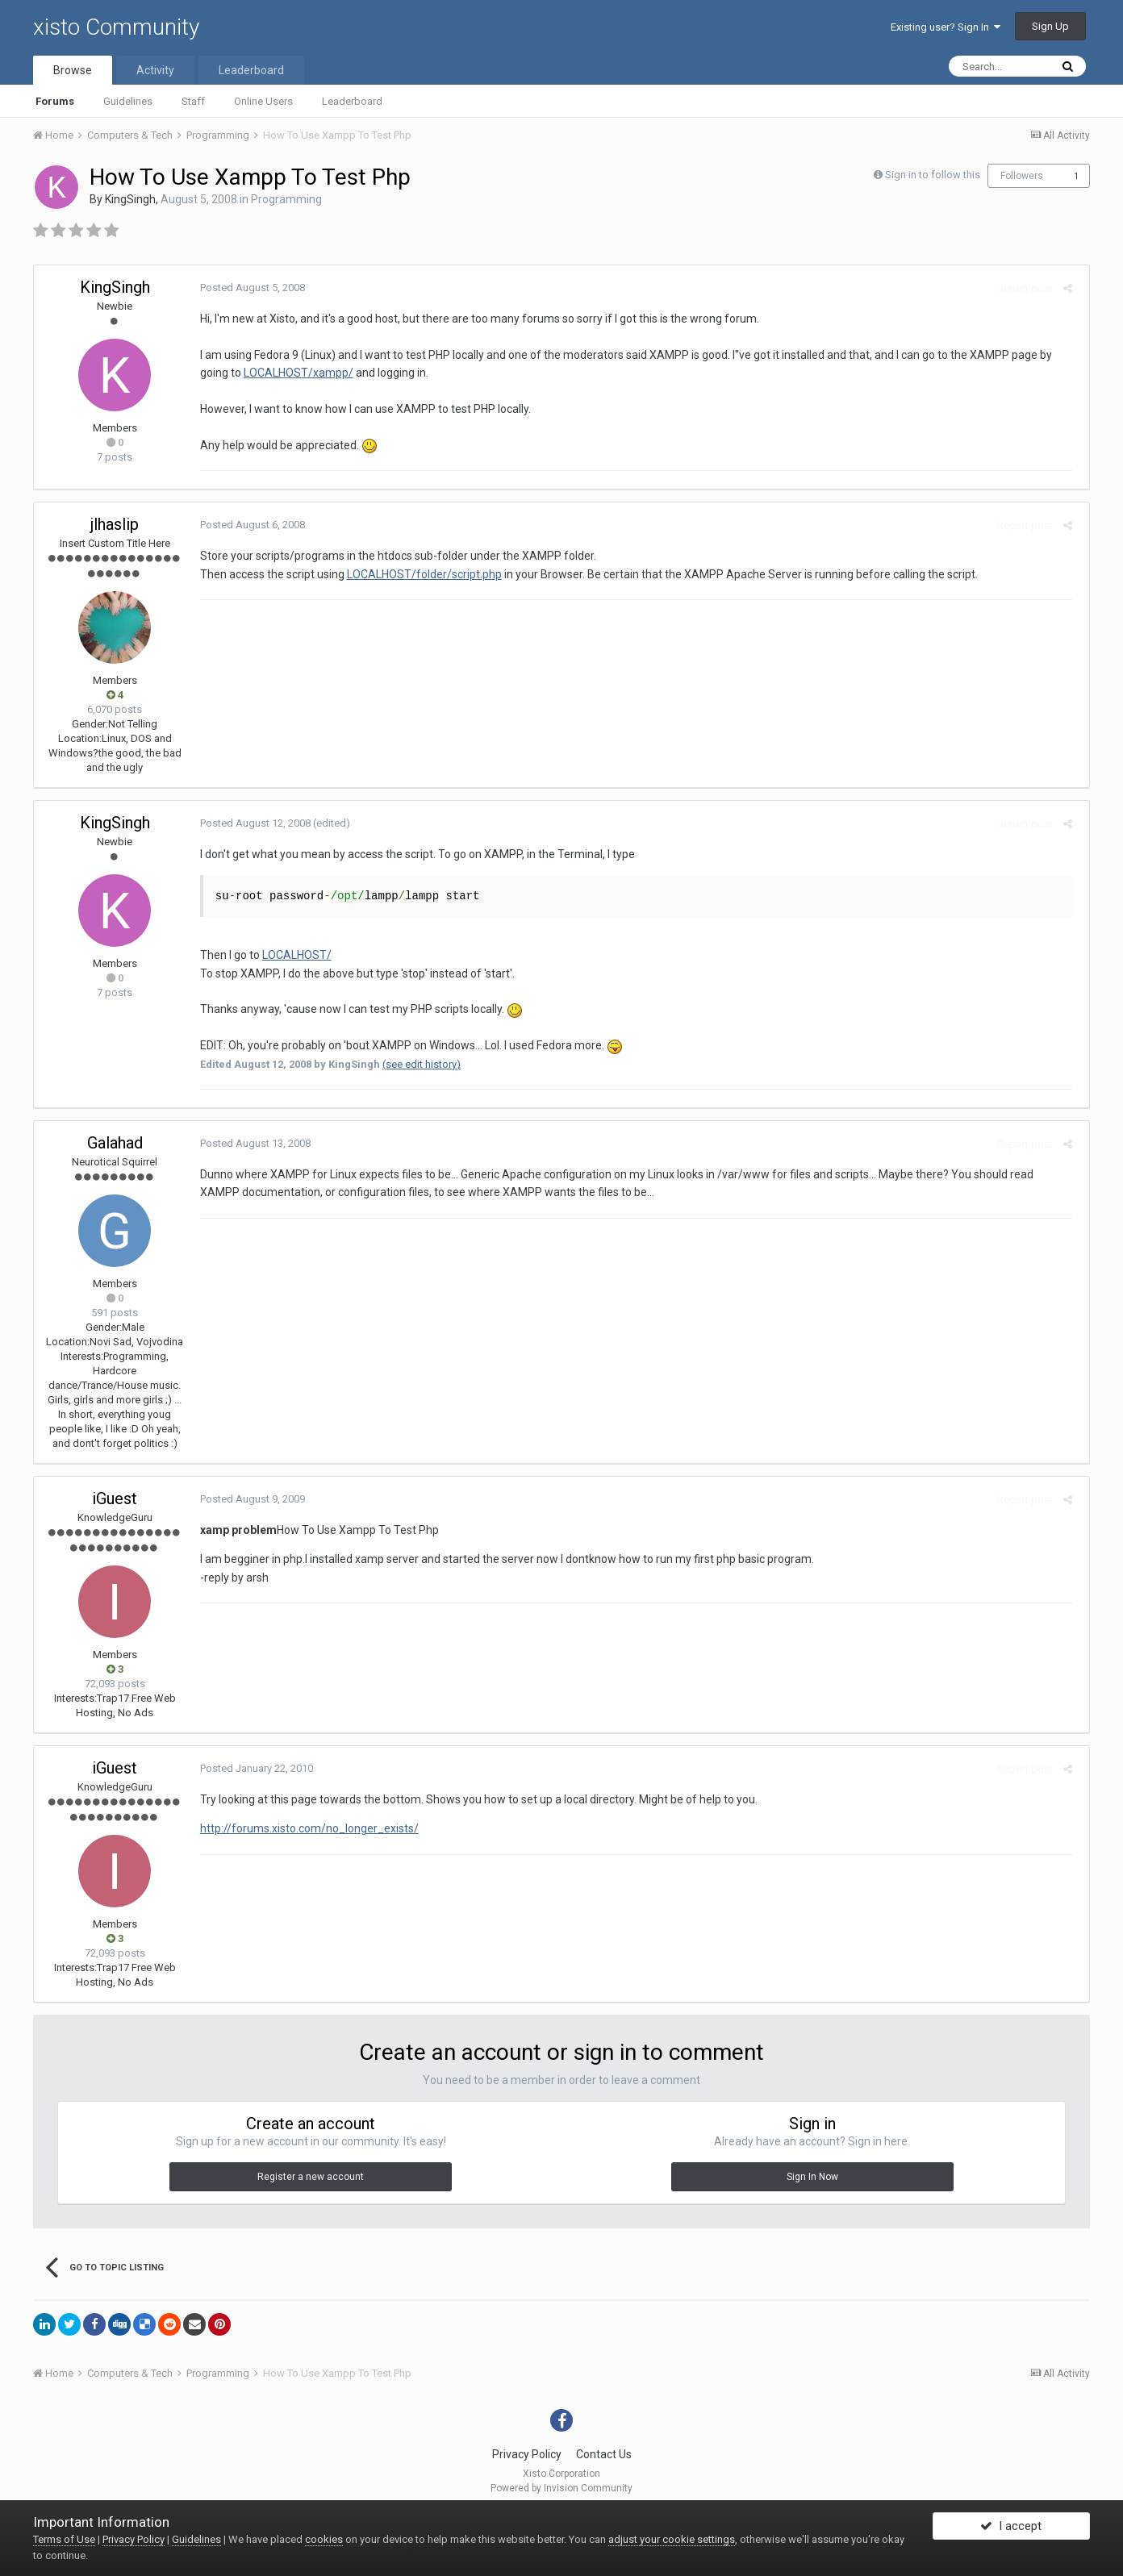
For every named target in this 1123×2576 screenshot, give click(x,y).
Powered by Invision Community (561, 2488)
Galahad (115, 1143)
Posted (247, 287)
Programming (286, 199)
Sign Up (1050, 26)
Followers (1021, 175)
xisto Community (116, 27)
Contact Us (604, 2454)
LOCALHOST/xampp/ (294, 372)
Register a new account (310, 2176)
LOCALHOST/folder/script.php (419, 574)
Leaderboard (352, 101)
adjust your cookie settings (671, 2539)
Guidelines (127, 101)
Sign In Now (812, 2176)
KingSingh (130, 199)
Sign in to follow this (932, 175)
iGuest (114, 1498)
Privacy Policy (527, 2454)
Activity (155, 70)
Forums (54, 101)
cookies (324, 2539)
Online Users (263, 101)
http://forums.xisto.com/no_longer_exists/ (304, 1828)
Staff (193, 101)
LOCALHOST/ (292, 954)
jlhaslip (114, 524)
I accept (1011, 2530)
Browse (72, 70)
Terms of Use (64, 2539)
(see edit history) (417, 1064)
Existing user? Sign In (945, 27)
